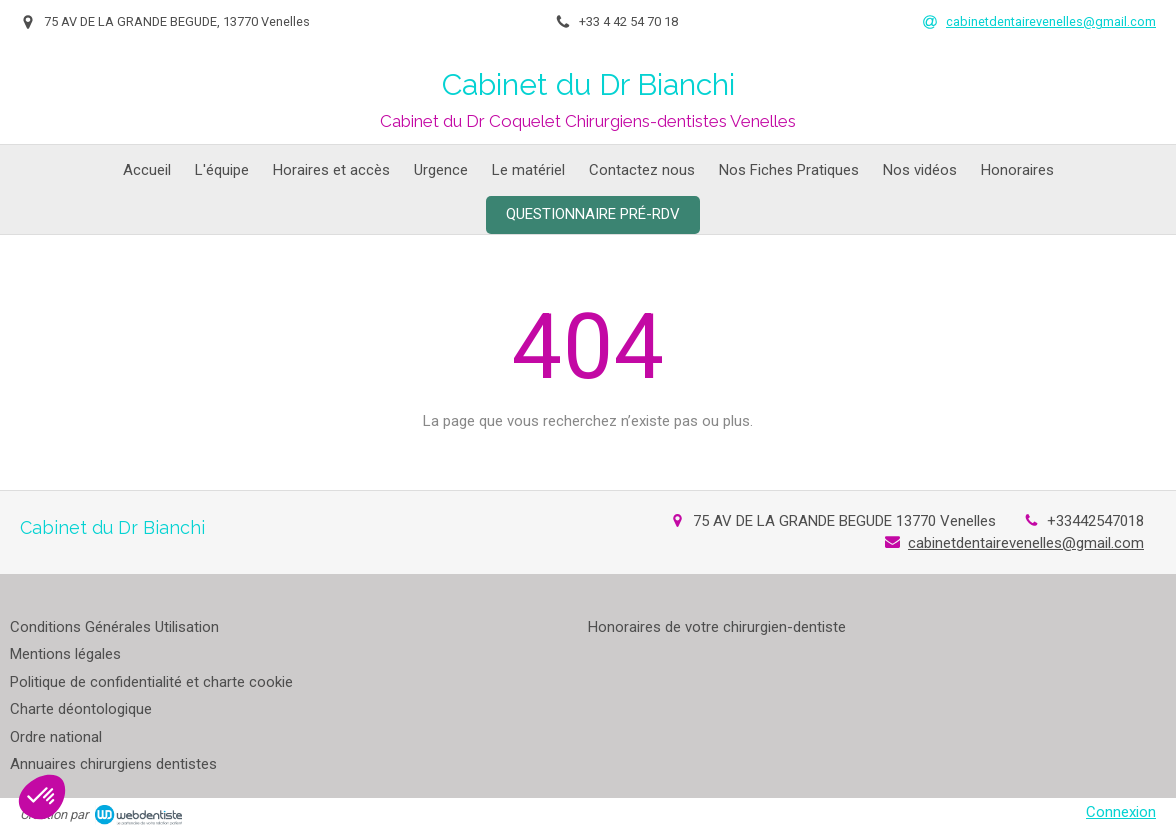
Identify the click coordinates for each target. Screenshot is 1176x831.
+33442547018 (1095, 521)
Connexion (1121, 812)
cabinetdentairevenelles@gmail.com (1026, 543)
